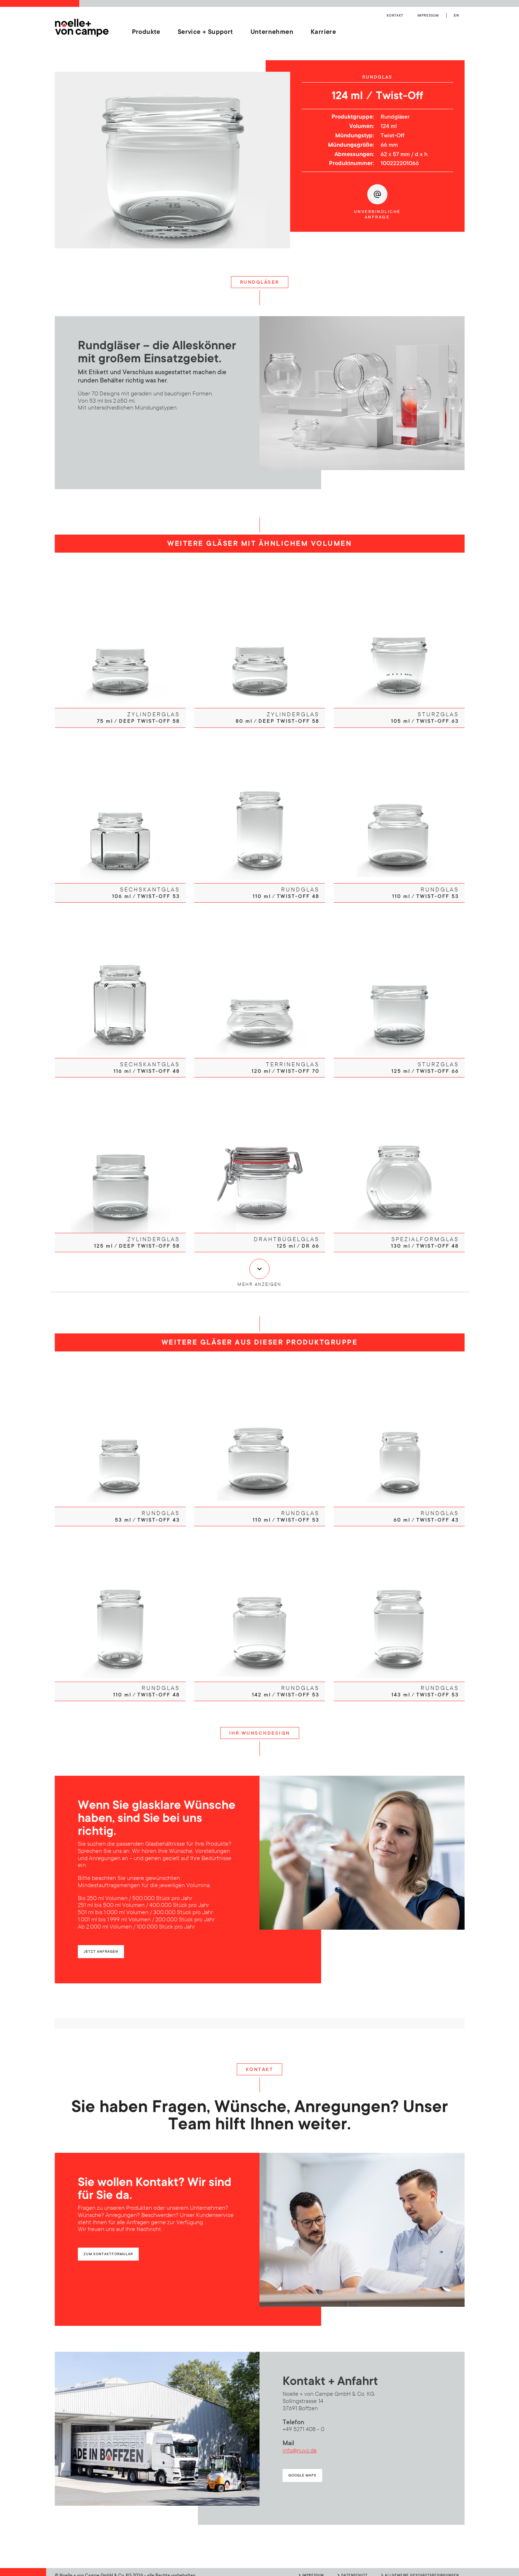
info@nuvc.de (300, 2444)
